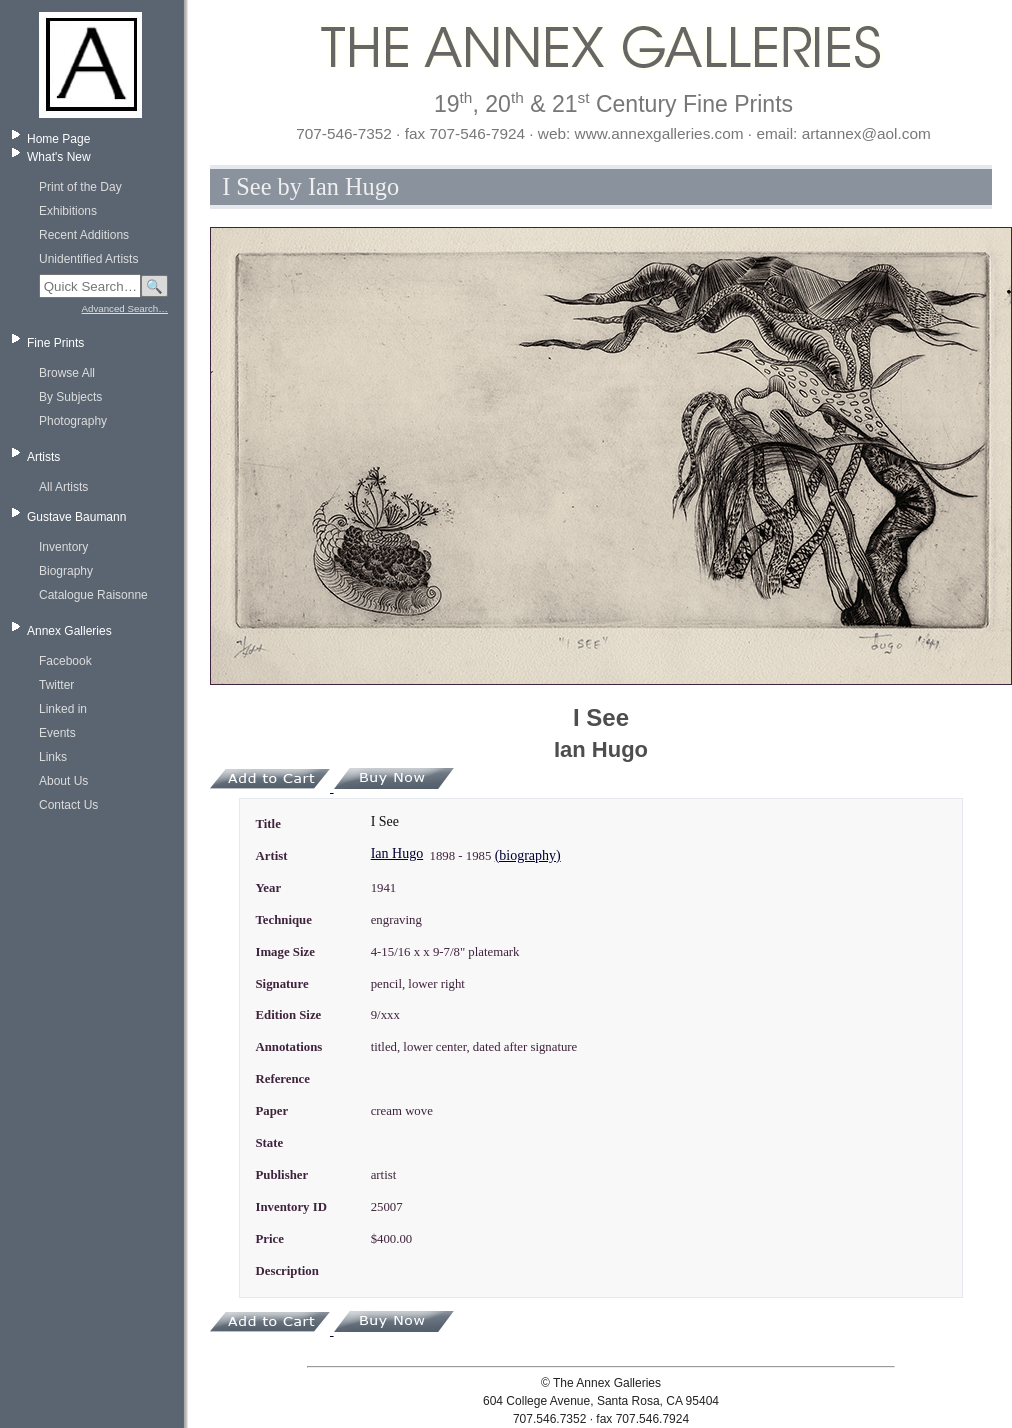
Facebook (65, 661)
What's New (59, 157)
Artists (43, 457)
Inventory (63, 547)
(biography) (528, 855)
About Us (63, 781)
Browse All (67, 373)
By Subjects (70, 397)
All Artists (63, 487)
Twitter (56, 685)
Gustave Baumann (76, 517)
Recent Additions (84, 235)
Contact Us (68, 805)
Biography (66, 571)
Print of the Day (80, 187)
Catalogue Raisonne (93, 595)
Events (57, 733)
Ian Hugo (397, 853)
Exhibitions (68, 211)
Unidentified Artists (88, 259)
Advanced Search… (125, 308)
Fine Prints (55, 343)
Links (53, 757)
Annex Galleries (69, 631)
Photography (73, 421)
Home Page (58, 139)
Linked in (63, 709)
